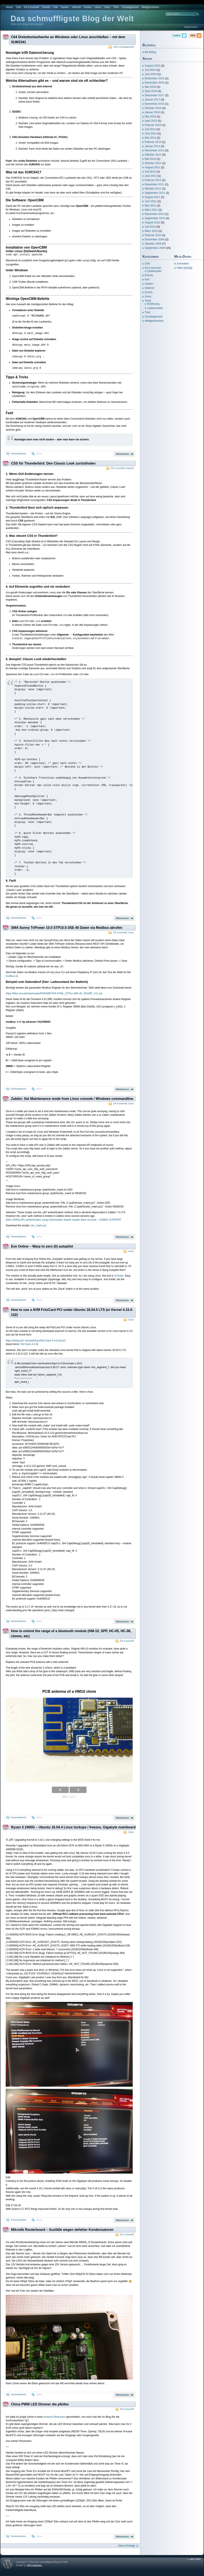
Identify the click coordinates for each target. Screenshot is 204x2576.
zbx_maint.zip (38, 1225)
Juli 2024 (150, 69)
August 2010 (152, 222)
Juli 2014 (150, 129)
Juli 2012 (150, 171)
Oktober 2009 (153, 243)
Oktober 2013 (153, 154)
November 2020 (154, 82)
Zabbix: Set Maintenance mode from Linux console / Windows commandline (72, 1098)
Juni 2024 (151, 74)
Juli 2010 (150, 226)
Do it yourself (31, 7)
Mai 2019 (150, 86)
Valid (185, 267)
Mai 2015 (150, 116)
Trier (116, 7)
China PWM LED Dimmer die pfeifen (40, 2404)
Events (46, 7)
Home (9, 7)
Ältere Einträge (126, 2545)
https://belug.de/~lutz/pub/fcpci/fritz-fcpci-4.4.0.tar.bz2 (36, 1340)
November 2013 (154, 150)
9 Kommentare (18, 2220)
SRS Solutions (34, 2565)
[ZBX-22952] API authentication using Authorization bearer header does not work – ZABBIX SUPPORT (63, 1219)
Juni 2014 (151, 133)
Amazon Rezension (54, 2416)
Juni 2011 (151, 201)
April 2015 (151, 120)
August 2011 (152, 197)
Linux (98, 7)
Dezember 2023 (154, 78)
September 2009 (155, 247)
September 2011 (155, 192)
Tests (107, 7)
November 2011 (154, 184)
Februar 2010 (153, 235)
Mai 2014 (150, 137)
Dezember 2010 (154, 214)
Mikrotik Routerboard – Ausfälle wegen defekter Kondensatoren (62, 2229)
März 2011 (151, 209)
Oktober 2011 (153, 188)
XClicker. (119, 1275)
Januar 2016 (152, 112)
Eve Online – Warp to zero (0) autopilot (42, 1246)
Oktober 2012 (153, 163)
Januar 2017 (152, 99)
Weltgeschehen (150, 7)
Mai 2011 (150, 205)
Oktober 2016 (153, 108)
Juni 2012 (151, 175)
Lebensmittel (155, 308)
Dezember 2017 (154, 95)
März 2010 (151, 230)
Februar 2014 (153, 141)
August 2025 (152, 65)
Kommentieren (18, 453)
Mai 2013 (150, 158)
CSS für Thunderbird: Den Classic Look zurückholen (53, 463)
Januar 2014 (152, 146)
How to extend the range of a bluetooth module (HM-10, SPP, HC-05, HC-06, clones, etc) (71, 1633)
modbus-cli (12, 976)
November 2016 (154, 103)
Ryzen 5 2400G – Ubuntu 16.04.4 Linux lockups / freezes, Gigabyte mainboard (73, 1827)
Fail (56, 7)
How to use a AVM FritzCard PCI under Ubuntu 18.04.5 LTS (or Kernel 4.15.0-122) (72, 1312)
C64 (18, 7)
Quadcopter (154, 271)
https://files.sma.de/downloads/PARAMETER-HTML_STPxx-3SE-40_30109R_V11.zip (54, 993)
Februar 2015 (153, 125)
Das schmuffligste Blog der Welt (72, 18)
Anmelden (183, 263)
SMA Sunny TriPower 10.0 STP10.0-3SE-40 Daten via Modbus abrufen (66, 927)
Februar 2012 (153, 180)
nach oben (195, 2559)
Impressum (191, 26)
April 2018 (151, 91)
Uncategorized (130, 7)
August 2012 (152, 167)
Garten (65, 7)
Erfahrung (153, 303)
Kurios (87, 7)
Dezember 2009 (154, 239)
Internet (76, 7)
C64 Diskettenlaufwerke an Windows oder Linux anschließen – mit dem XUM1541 (68, 39)
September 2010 (155, 218)
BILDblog (150, 52)
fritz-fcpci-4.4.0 (29, 1344)
